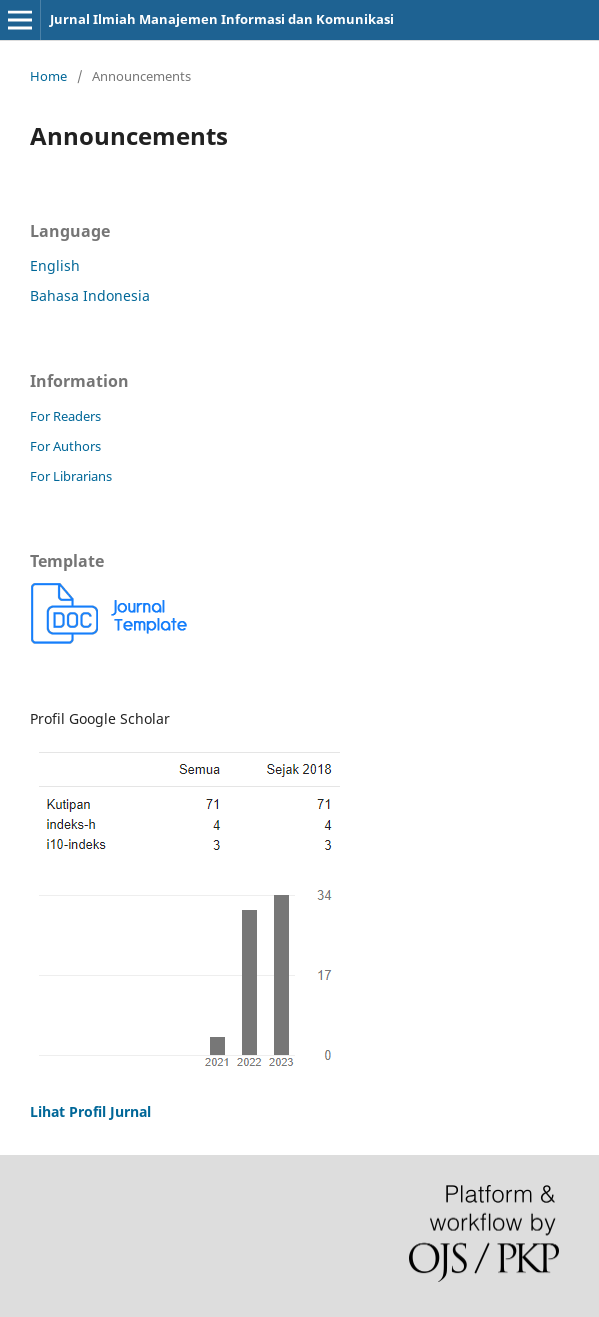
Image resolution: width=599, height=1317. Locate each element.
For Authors (65, 446)
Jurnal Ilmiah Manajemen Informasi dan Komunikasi (222, 19)
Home (48, 76)
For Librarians (71, 476)
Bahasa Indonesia (90, 295)
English (55, 265)
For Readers (65, 416)
